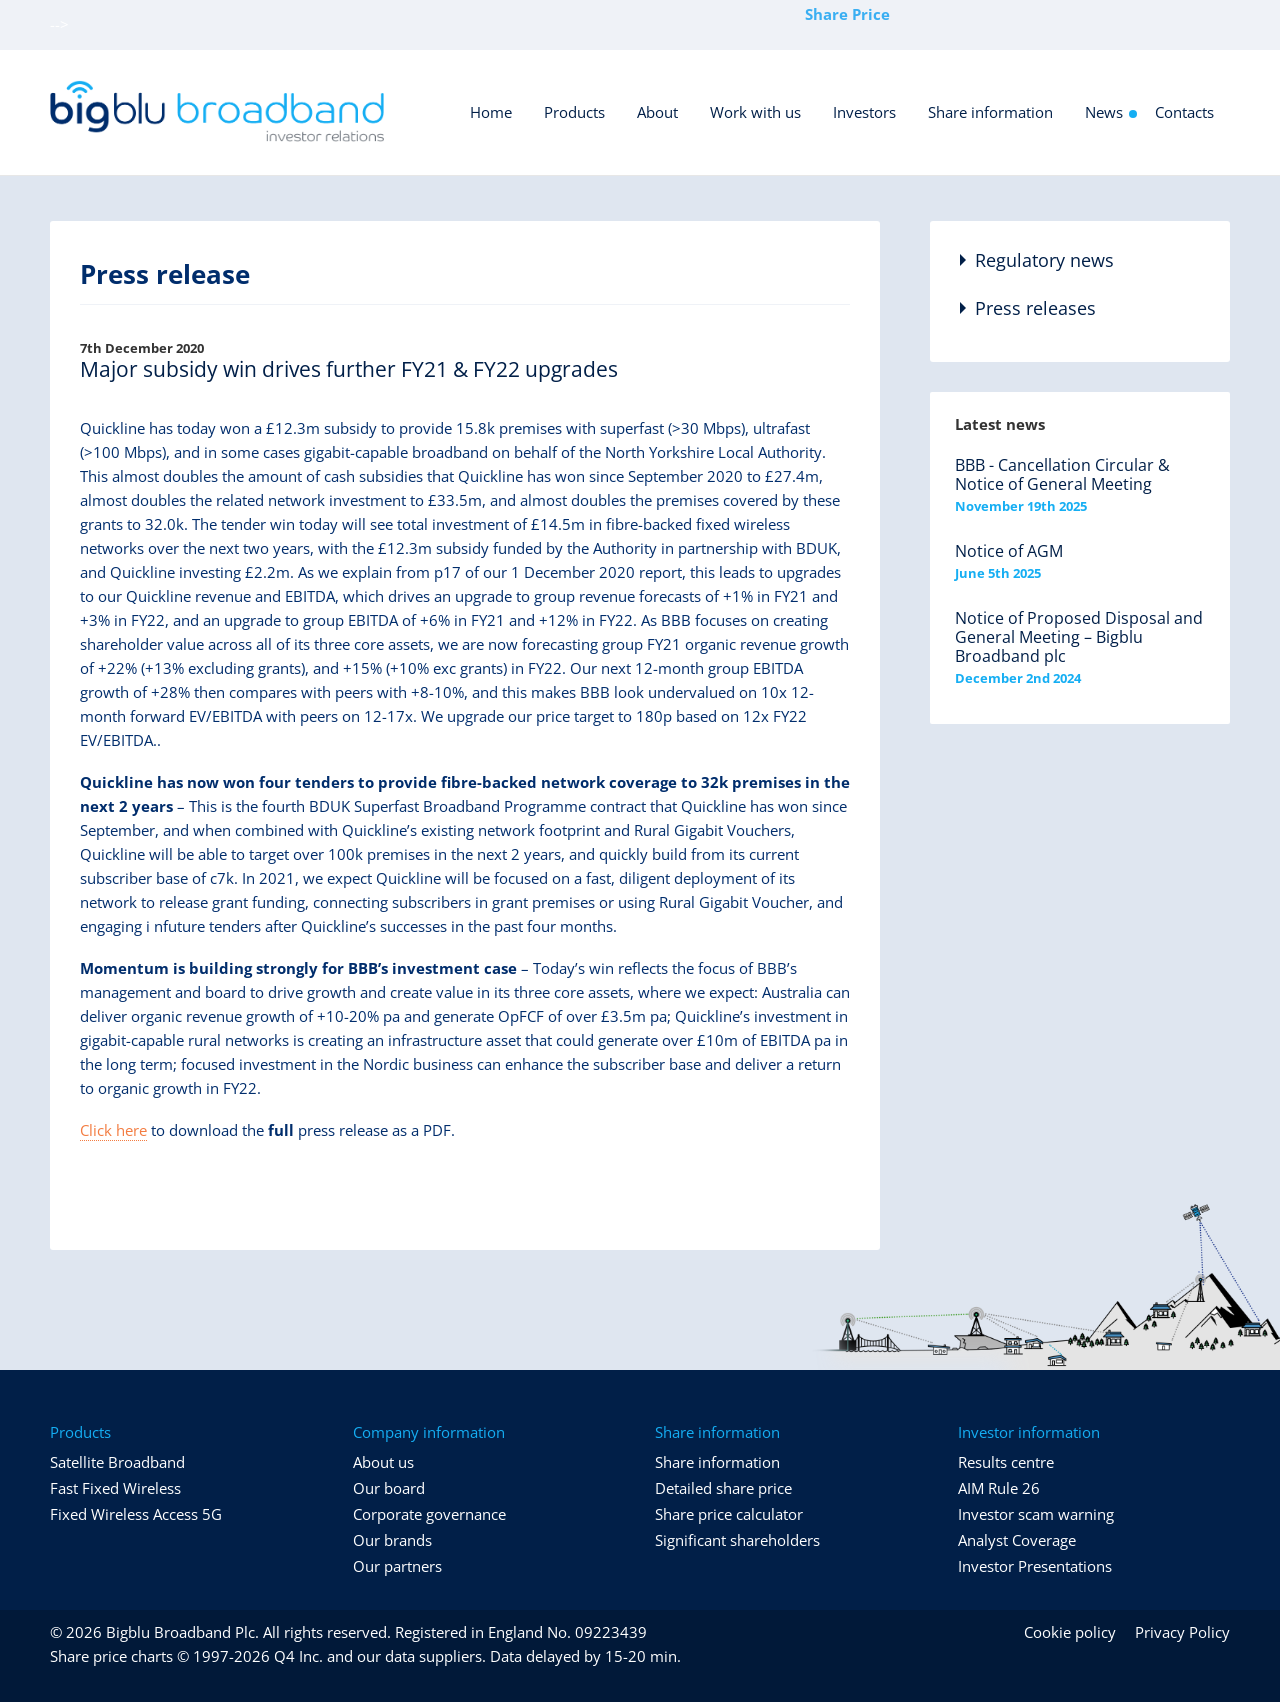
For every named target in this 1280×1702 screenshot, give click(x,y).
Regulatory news (1044, 260)
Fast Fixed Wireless (115, 1488)
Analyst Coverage (1017, 1540)
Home (491, 112)
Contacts (1184, 112)
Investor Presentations (1035, 1566)
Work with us (755, 112)
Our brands (392, 1540)
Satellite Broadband (117, 1462)
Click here (113, 1130)
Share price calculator (729, 1514)
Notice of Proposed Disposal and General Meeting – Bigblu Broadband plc (1079, 637)
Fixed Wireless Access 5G (136, 1514)
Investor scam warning (1036, 1514)
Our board (389, 1488)
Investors (864, 112)
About (657, 112)
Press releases (1035, 308)
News (1104, 112)
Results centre (1006, 1462)
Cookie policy (1070, 1632)
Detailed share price (723, 1488)
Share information (990, 112)
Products (574, 112)
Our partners (397, 1566)
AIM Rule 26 (999, 1488)
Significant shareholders (737, 1540)
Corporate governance (429, 1514)
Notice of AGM (1009, 551)
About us (383, 1462)
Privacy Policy (1182, 1632)
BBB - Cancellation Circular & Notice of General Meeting (1062, 474)
